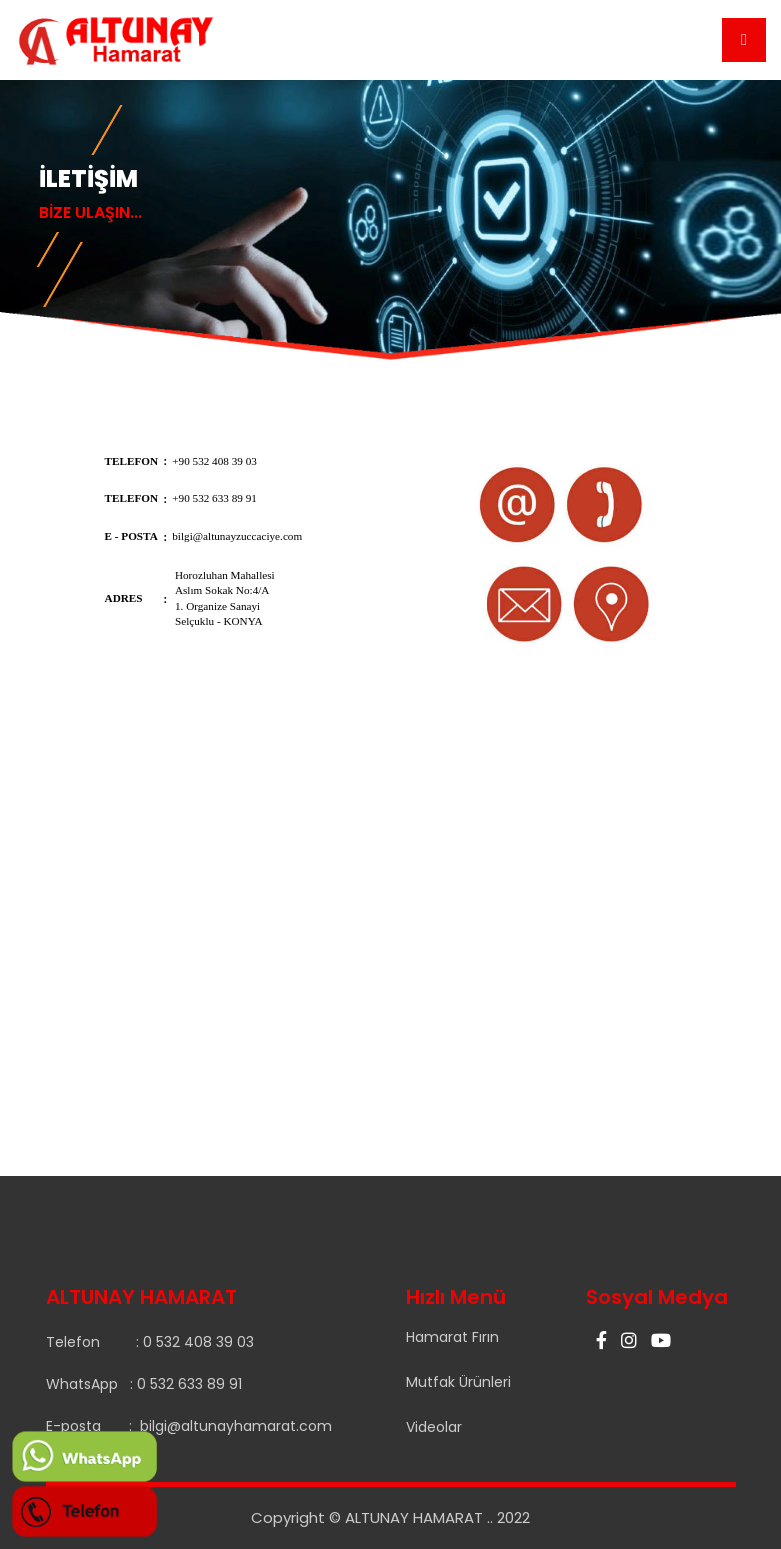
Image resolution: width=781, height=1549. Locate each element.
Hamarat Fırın (452, 1337)
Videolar (434, 1427)
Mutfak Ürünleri (458, 1382)
